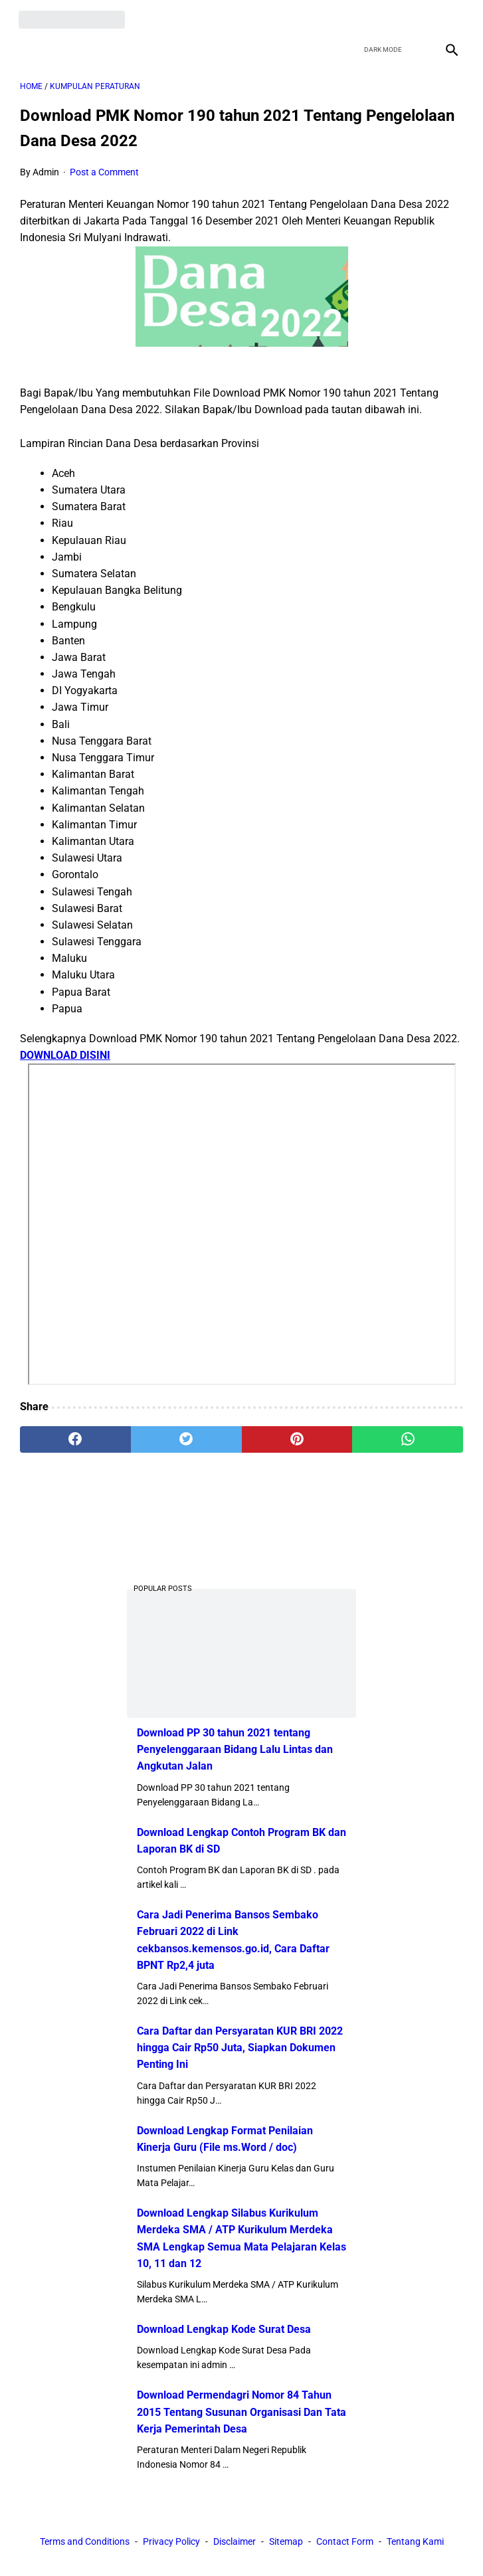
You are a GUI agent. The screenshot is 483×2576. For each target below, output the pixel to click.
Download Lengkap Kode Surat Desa (224, 2328)
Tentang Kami (415, 2542)
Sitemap (286, 2542)
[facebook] (355, 16)
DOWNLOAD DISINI (65, 1052)
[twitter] (386, 16)
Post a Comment (104, 168)
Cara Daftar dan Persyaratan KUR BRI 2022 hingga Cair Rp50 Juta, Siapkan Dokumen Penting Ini (240, 2047)
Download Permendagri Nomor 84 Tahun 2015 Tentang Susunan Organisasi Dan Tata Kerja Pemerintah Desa (241, 2411)
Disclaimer (234, 2542)
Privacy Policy (171, 2542)
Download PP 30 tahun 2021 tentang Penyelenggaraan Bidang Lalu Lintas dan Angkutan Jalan (235, 1749)
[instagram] (449, 16)
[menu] (28, 45)
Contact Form (344, 2542)
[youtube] (417, 16)
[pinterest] (297, 1436)
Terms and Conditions (85, 2542)
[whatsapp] (407, 1436)
